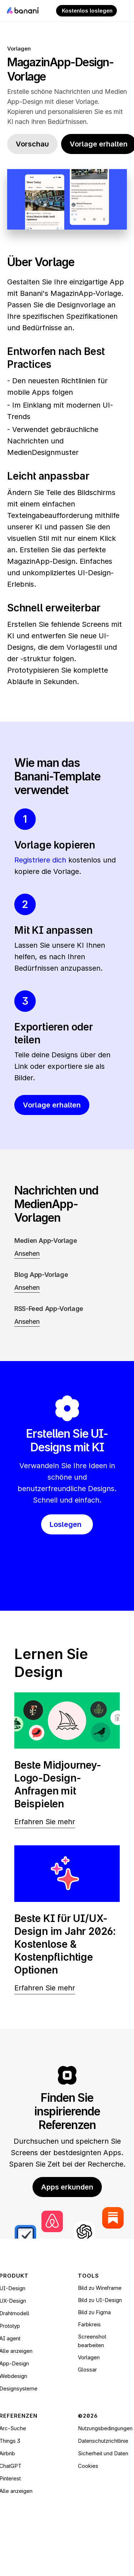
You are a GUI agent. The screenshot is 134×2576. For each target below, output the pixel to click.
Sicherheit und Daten (103, 2453)
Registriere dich (40, 860)
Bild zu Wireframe (99, 2287)
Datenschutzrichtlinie (103, 2440)
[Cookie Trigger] (88, 2466)
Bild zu (87, 2312)
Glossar (87, 2369)
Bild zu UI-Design (100, 2300)
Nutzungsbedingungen (105, 2428)
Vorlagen (19, 48)
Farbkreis (89, 2324)
